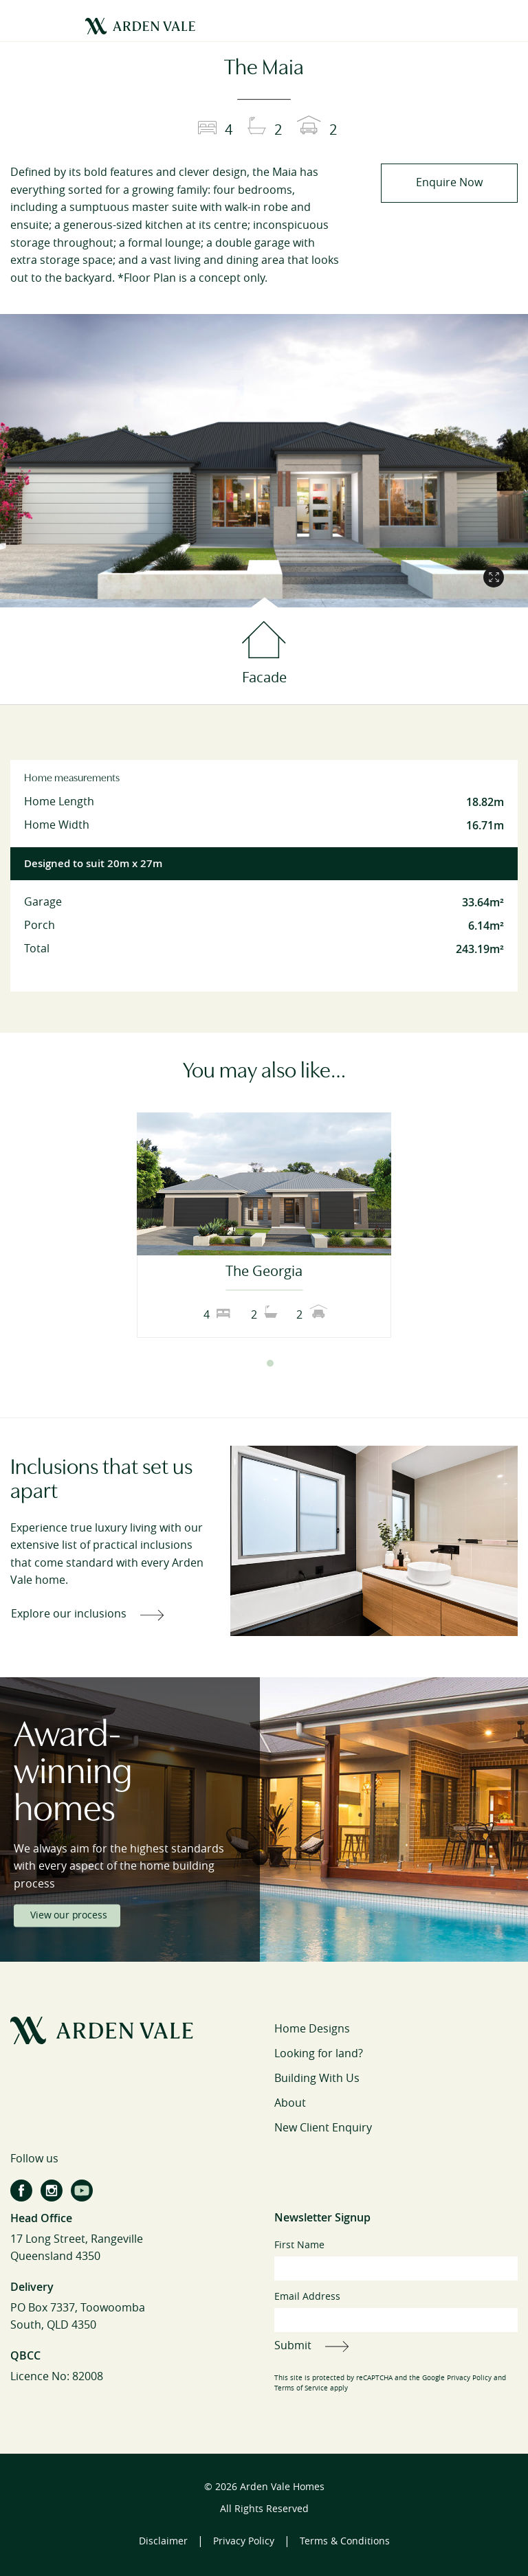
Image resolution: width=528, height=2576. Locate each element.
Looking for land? (318, 2053)
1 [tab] (257, 1363)
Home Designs (312, 2028)
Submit (292, 2345)
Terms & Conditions (345, 2541)
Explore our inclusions (68, 1613)
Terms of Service (301, 2388)
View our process (68, 1915)
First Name (396, 2260)
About (290, 2102)
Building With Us (317, 2078)
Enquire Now (449, 182)
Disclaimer (163, 2541)
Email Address (396, 2311)
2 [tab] (270, 1363)
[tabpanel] (264, 1225)
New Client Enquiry (323, 2127)
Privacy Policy (469, 2378)
